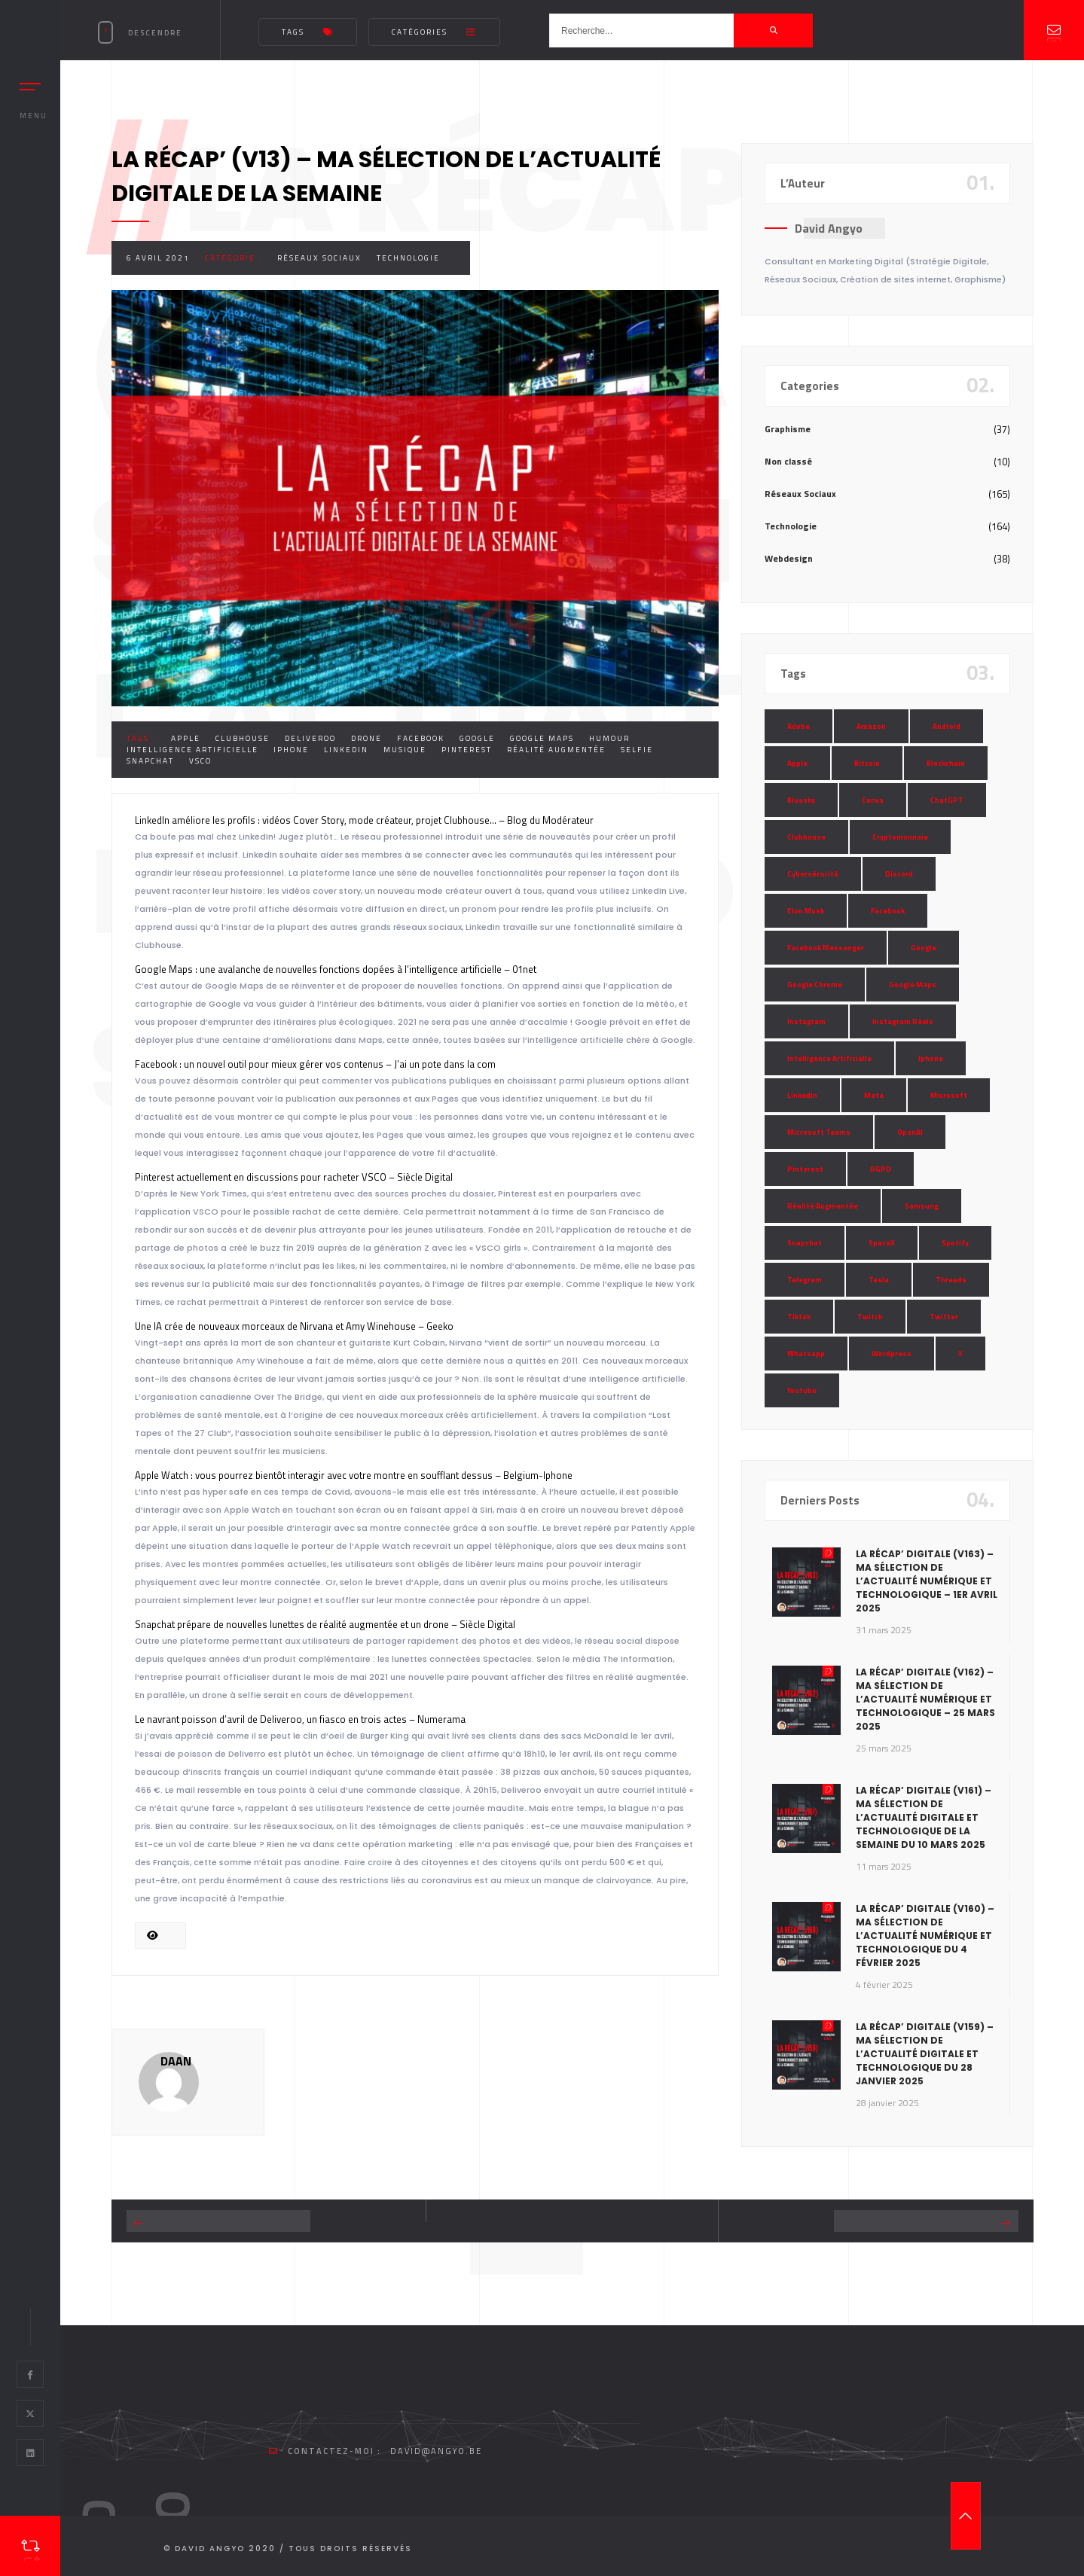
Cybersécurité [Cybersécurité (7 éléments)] (812, 873)
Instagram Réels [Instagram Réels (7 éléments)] (902, 1021)
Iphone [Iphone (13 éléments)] (930, 1058)
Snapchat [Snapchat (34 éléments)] (804, 1242)
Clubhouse (242, 738)
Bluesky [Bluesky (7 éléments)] (801, 800)
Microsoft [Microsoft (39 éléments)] (948, 1095)
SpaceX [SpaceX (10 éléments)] (882, 1242)
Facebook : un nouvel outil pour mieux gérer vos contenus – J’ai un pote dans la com (315, 1064)
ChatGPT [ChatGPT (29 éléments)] (946, 800)
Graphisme (788, 429)
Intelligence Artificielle (192, 749)
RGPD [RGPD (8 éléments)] (880, 1169)
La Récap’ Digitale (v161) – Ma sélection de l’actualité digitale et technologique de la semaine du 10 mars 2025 (923, 1817)
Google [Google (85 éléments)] (923, 947)
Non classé (788, 461)
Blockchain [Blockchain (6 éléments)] (946, 763)
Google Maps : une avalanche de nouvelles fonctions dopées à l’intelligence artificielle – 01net (335, 969)
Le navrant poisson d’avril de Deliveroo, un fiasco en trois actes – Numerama (300, 1719)
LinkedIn (346, 749)
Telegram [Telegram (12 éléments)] (804, 1279)
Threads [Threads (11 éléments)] (951, 1279)
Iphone (291, 749)
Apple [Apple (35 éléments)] (797, 763)
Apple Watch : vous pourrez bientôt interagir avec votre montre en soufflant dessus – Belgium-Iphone (354, 1475)
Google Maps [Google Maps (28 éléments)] (912, 984)
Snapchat (150, 761)
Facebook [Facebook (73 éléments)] (888, 910)
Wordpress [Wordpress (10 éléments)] (891, 1353)
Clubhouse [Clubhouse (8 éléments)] (806, 837)
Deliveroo (310, 738)
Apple (185, 738)
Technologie (408, 258)
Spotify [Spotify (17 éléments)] (955, 1242)
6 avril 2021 (158, 258)
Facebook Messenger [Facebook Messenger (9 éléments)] (825, 947)
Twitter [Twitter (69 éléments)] (944, 1316)
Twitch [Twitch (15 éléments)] (870, 1316)
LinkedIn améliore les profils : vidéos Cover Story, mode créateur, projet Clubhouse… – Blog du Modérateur (364, 820)
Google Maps (542, 738)
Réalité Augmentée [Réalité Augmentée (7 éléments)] (822, 1206)
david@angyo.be (436, 2451)
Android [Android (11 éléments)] (946, 726)
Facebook (420, 738)
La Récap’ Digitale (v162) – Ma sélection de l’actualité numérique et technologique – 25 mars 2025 (925, 1699)
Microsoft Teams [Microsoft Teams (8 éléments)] (818, 1132)
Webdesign (789, 558)
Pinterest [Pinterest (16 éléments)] (805, 1169)
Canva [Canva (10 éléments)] (873, 800)
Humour (609, 738)
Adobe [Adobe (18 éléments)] (798, 726)
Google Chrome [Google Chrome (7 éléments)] (814, 984)
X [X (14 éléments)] (960, 1353)
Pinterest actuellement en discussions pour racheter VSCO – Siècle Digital (294, 1176)
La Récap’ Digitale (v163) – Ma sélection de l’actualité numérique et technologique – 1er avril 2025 (926, 1580)
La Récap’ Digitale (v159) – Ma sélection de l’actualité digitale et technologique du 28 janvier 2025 (925, 2053)
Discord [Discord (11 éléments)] (899, 873)
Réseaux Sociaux (319, 258)
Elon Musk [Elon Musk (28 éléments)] (805, 910)
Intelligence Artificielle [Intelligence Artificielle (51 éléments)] (829, 1058)
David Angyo (829, 228)
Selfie (637, 749)
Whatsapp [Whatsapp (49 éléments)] (806, 1353)
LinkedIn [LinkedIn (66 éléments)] (802, 1095)
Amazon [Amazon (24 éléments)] (871, 726)
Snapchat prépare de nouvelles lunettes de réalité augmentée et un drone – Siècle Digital (325, 1624)
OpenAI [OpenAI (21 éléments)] (910, 1132)
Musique (404, 749)
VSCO (200, 761)
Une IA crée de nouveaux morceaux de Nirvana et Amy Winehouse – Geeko (294, 1326)
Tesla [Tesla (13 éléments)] (879, 1279)
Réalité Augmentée (556, 749)
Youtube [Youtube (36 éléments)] (802, 1390)
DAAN (175, 2061)
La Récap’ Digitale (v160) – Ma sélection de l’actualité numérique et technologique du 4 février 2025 (925, 1935)
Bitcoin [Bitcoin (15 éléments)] (867, 763)
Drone (366, 738)
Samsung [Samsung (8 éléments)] (922, 1206)
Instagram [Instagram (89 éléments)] (806, 1021)
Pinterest (466, 749)
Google (477, 738)
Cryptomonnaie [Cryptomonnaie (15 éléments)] (900, 837)
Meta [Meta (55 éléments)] (874, 1095)
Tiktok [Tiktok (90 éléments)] (799, 1316)
